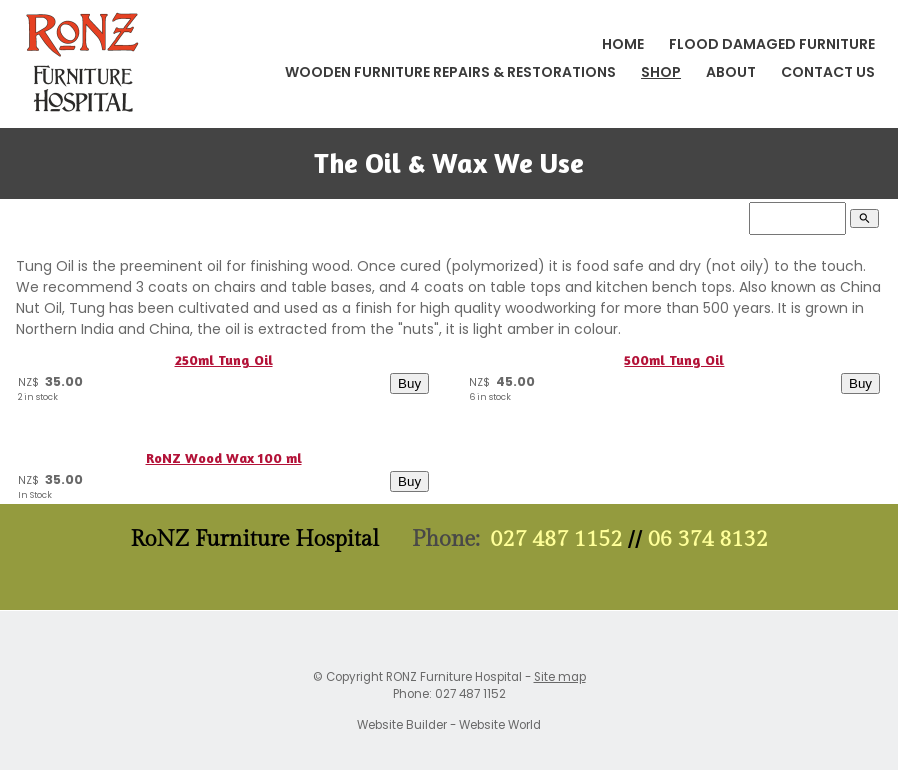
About (731, 72)
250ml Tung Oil (224, 359)
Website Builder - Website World (449, 725)
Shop (661, 72)
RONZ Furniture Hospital (454, 677)
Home (623, 44)
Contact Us (828, 72)
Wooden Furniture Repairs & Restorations (450, 72)
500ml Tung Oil (674, 359)
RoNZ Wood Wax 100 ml (224, 457)
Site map (560, 677)
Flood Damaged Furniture (772, 44)
